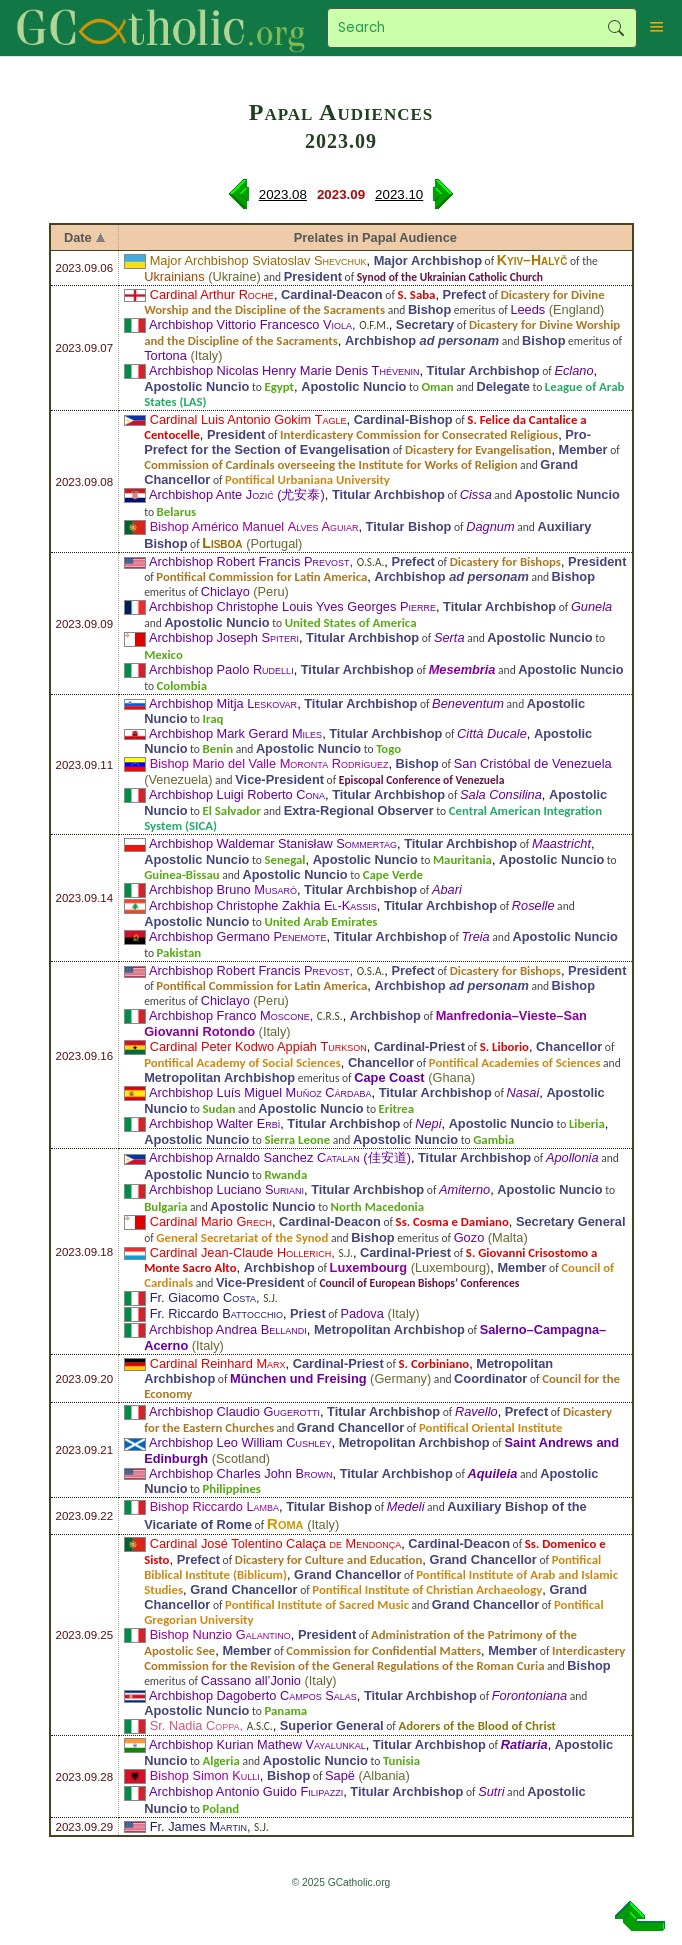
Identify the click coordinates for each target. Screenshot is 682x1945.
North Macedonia (377, 1206)
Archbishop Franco (229, 1015)
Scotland (241, 1458)
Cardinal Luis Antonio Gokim (248, 419)
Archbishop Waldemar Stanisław (273, 843)
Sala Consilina (501, 794)
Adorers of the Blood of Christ (477, 1725)
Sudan (219, 1108)
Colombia (182, 685)
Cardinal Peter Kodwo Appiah (258, 1046)
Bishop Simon (205, 1775)
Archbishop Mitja (223, 703)
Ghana (451, 1077)
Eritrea (397, 1108)
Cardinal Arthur (212, 294)
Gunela (591, 606)
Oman (437, 386)
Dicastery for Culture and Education (329, 1559)
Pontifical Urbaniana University (307, 479)
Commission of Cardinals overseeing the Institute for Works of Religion (330, 464)
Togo (388, 748)
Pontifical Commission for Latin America (261, 576)
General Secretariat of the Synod (242, 1237)
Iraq (213, 718)
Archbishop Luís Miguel (260, 1092)
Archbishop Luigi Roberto (237, 794)
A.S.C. (260, 1726)
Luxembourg (369, 1267)
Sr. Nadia (195, 1725)
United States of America (351, 622)
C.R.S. (330, 1016)
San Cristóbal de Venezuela (533, 763)
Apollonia (572, 1157)
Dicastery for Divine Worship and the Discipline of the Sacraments (374, 302)
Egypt (279, 386)
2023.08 (283, 194)
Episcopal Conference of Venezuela (422, 780)
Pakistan (179, 952)
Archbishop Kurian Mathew (257, 1744)
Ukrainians (174, 276)
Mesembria (462, 669)
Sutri (491, 1791)
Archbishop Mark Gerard (235, 733)
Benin (218, 748)
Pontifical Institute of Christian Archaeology (427, 1589)
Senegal (284, 859)
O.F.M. (374, 325)
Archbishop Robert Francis (249, 561)
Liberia (587, 1123)
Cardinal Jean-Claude (241, 1252)
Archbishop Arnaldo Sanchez (254, 1157)
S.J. (345, 1253)
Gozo (469, 1237)
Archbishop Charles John (241, 1473)
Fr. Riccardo (216, 1313)
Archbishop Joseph (224, 637)
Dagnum (490, 526)
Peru (271, 591)
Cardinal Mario (211, 1221)
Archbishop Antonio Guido (246, 1791)
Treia (476, 936)
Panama (285, 1710)
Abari (447, 889)
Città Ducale (492, 733)
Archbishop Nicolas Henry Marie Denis (284, 370)
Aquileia (493, 1473)
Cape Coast (389, 1077)
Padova (361, 1313)
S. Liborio (504, 1046)
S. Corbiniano (434, 1363)
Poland (221, 1808)
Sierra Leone (297, 1139)
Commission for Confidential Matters (383, 1650)
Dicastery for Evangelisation (478, 449)
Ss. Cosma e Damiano (452, 1221)
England (576, 309)
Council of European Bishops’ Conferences (419, 1283)
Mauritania (462, 859)
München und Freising (298, 1378)
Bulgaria (165, 1206)
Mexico (163, 654)
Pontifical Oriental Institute (490, 1427)
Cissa (476, 494)
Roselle (533, 905)
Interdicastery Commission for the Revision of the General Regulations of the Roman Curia (384, 1658)
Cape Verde (393, 874)
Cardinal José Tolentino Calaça (275, 1543)
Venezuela (178, 779)
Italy (206, 355)
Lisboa (222, 543)
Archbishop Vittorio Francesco (250, 324)
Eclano (573, 370)
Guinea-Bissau (181, 874)
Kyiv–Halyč (532, 260)
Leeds (527, 309)
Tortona (165, 355)
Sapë (340, 1775)
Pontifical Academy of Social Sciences (242, 1062)
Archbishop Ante (211, 494)
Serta (449, 637)
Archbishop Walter (214, 1123)
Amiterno (464, 1189)
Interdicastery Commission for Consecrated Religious (419, 434)
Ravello (476, 1411)
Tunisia (401, 1760)
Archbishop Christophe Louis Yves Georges (292, 606)
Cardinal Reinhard (218, 1363)
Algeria (221, 1760)
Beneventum (468, 703)
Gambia (493, 1139)
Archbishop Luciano (226, 1189)
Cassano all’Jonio (251, 1680)
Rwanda (285, 1174)
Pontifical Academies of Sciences (515, 1062)
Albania (384, 1775)
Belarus (177, 511)
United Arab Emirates (320, 921)
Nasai (523, 1092)
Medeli (406, 1506)
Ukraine (234, 276)
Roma (285, 1523)
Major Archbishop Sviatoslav (258, 260)
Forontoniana (529, 1695)
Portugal (274, 543)
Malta (507, 1237)
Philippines (232, 1488)
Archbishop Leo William (240, 1442)
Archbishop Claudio (234, 1411)
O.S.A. (371, 562)
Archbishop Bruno (223, 889)
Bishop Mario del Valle (269, 763)
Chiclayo (225, 591)
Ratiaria (524, 1744)
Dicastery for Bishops (505, 561)
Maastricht (561, 843)
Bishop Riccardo (214, 1506)
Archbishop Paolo (221, 669)
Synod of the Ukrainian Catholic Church (450, 277)
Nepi (428, 1123)
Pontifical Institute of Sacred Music (317, 1604)
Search (616, 28)
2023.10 (399, 194)
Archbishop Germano (238, 936)
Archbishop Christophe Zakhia (263, 905)
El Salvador (232, 810)
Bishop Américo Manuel (254, 526)
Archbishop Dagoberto (253, 1695)
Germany (400, 1378)
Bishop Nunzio (220, 1634)
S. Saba (417, 294)
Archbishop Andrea (228, 1329)
